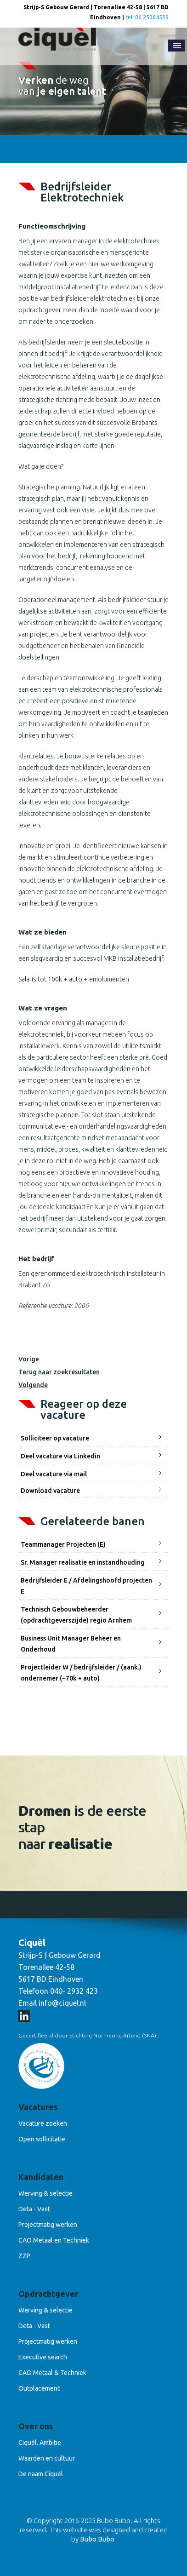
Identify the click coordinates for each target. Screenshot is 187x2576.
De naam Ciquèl (40, 2474)
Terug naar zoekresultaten (59, 1372)
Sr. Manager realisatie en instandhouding (83, 1562)
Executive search (42, 2357)
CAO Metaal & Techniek (52, 2372)
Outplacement (39, 2388)
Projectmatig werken (47, 2224)
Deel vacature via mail (54, 1474)
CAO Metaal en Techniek (53, 2240)
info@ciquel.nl (62, 2003)
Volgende (33, 1384)
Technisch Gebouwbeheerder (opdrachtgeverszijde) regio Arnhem (76, 1615)
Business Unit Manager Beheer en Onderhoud (71, 1644)
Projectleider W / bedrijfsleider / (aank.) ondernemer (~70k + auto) (81, 1673)
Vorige (28, 1359)
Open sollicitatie (41, 2139)
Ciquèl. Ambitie (39, 2442)
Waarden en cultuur (46, 2458)
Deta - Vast (34, 2209)
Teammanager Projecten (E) (63, 1544)
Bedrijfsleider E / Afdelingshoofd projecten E (86, 1586)
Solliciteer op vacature (55, 1438)
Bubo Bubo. (98, 2539)
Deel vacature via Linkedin (60, 1456)
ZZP (24, 2256)
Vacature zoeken (42, 2123)
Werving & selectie (45, 2193)
